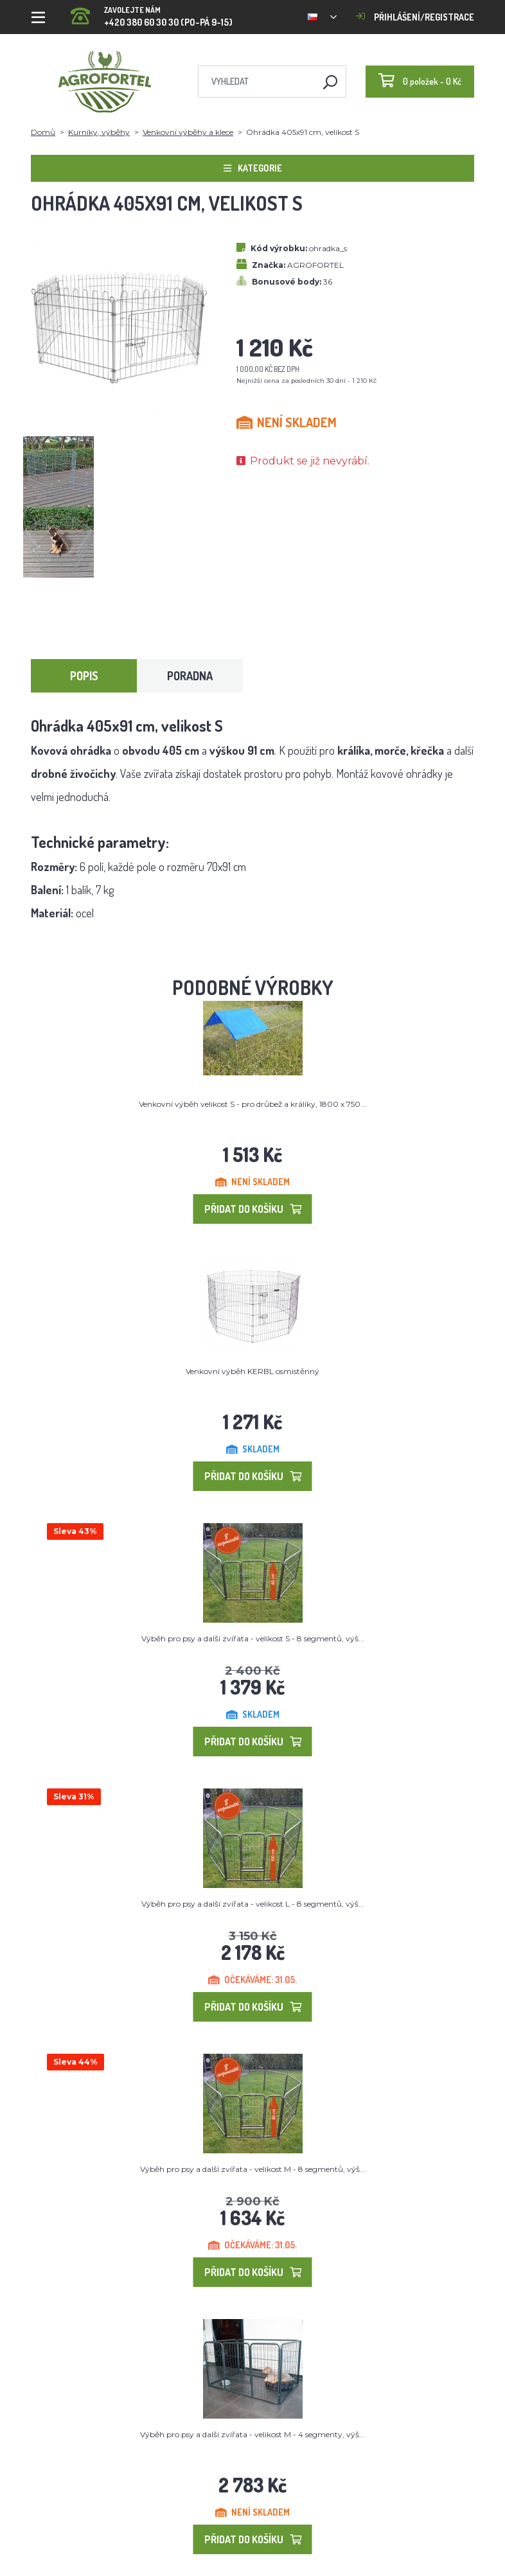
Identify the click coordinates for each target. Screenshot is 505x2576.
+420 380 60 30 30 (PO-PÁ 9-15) (152, 12)
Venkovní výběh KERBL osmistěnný (252, 1371)
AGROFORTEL (315, 265)
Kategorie (253, 168)
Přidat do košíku (252, 1209)
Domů (43, 132)
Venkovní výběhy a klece (188, 132)
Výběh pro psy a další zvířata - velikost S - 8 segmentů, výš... (252, 1638)
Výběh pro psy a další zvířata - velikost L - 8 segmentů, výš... (252, 1904)
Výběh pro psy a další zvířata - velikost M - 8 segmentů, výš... (253, 2169)
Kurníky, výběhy (99, 132)
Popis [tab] (84, 676)
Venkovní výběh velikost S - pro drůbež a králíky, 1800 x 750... (252, 1104)
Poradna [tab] (190, 676)
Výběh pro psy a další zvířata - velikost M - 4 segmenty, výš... (252, 2434)
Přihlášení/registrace (415, 17)
